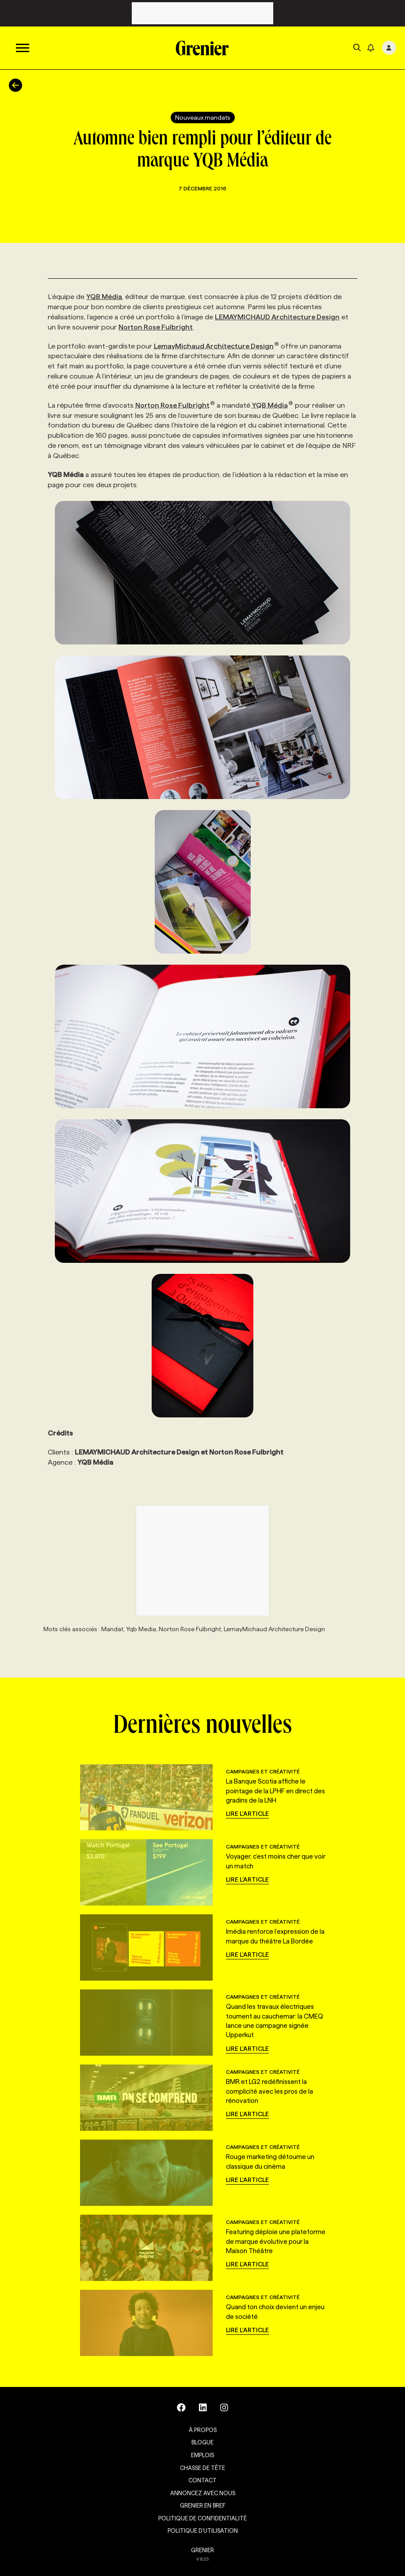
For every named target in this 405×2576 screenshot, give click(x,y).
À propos (203, 2430)
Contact (202, 2480)
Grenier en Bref (202, 2505)
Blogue (202, 2442)
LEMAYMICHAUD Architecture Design (277, 317)
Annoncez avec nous (202, 2493)
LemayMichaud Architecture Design (216, 346)
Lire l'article (247, 1813)
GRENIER (202, 2550)
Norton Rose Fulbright (155, 327)
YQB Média (104, 296)
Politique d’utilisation (203, 2530)
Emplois (202, 2455)
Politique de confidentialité (202, 2518)
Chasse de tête (202, 2468)
